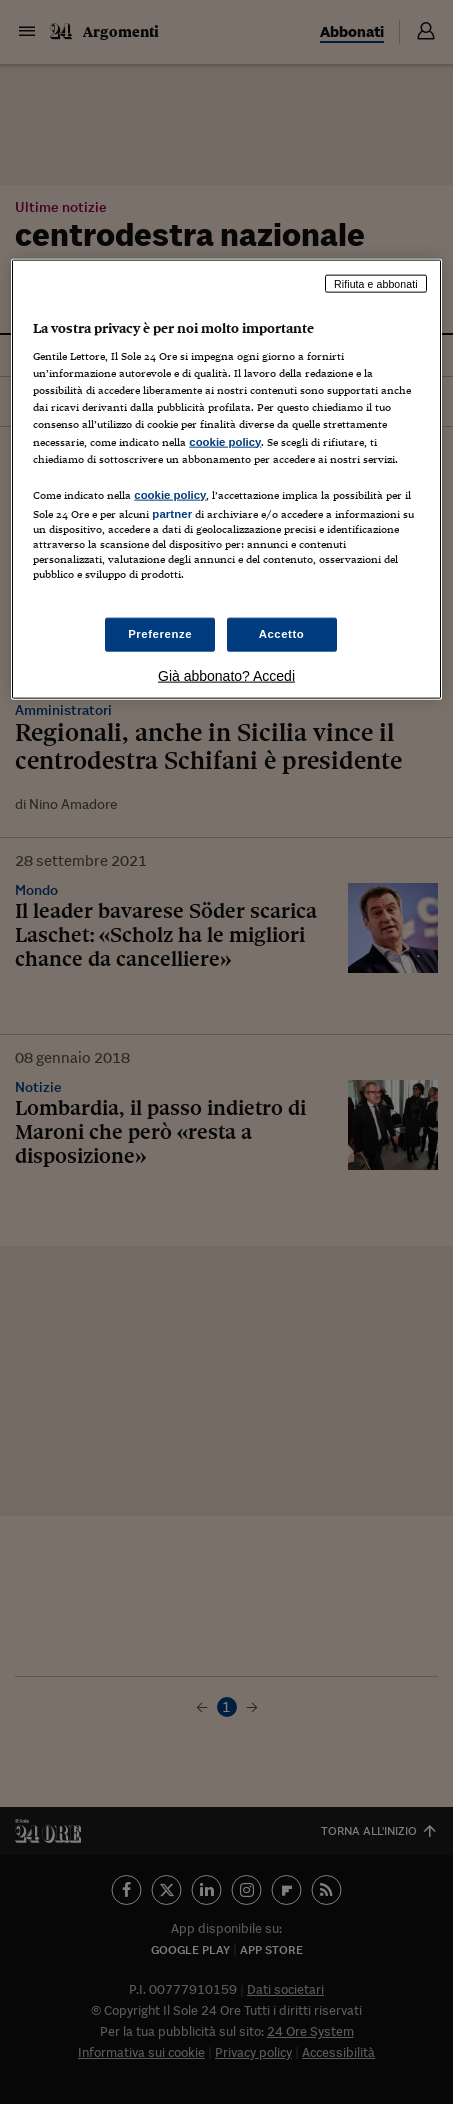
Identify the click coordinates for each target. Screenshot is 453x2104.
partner (172, 513)
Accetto (282, 634)
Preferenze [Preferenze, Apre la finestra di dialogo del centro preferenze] (160, 634)
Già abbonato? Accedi (226, 676)
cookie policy (225, 441)
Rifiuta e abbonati (376, 283)
